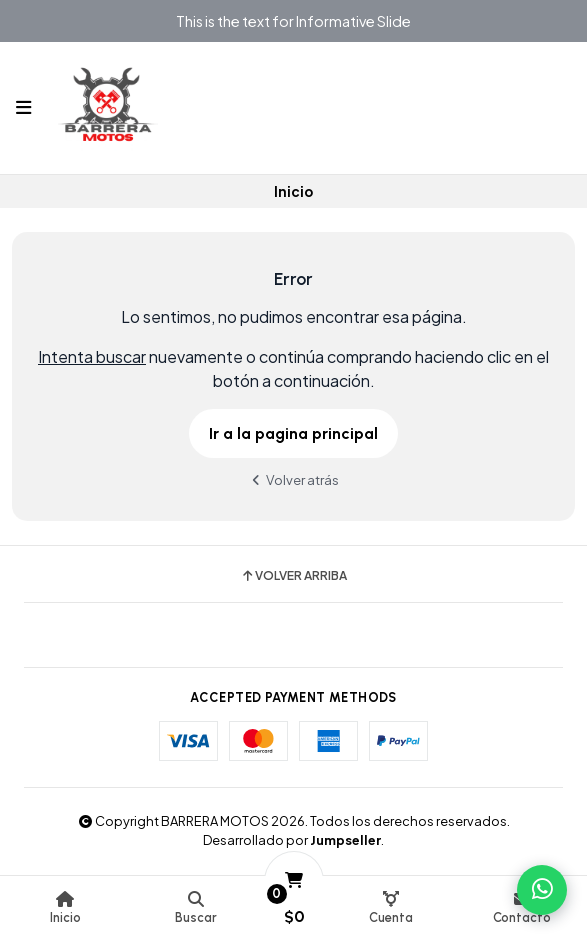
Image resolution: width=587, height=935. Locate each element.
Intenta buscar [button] (92, 356)
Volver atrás (294, 479)
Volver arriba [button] (293, 576)
